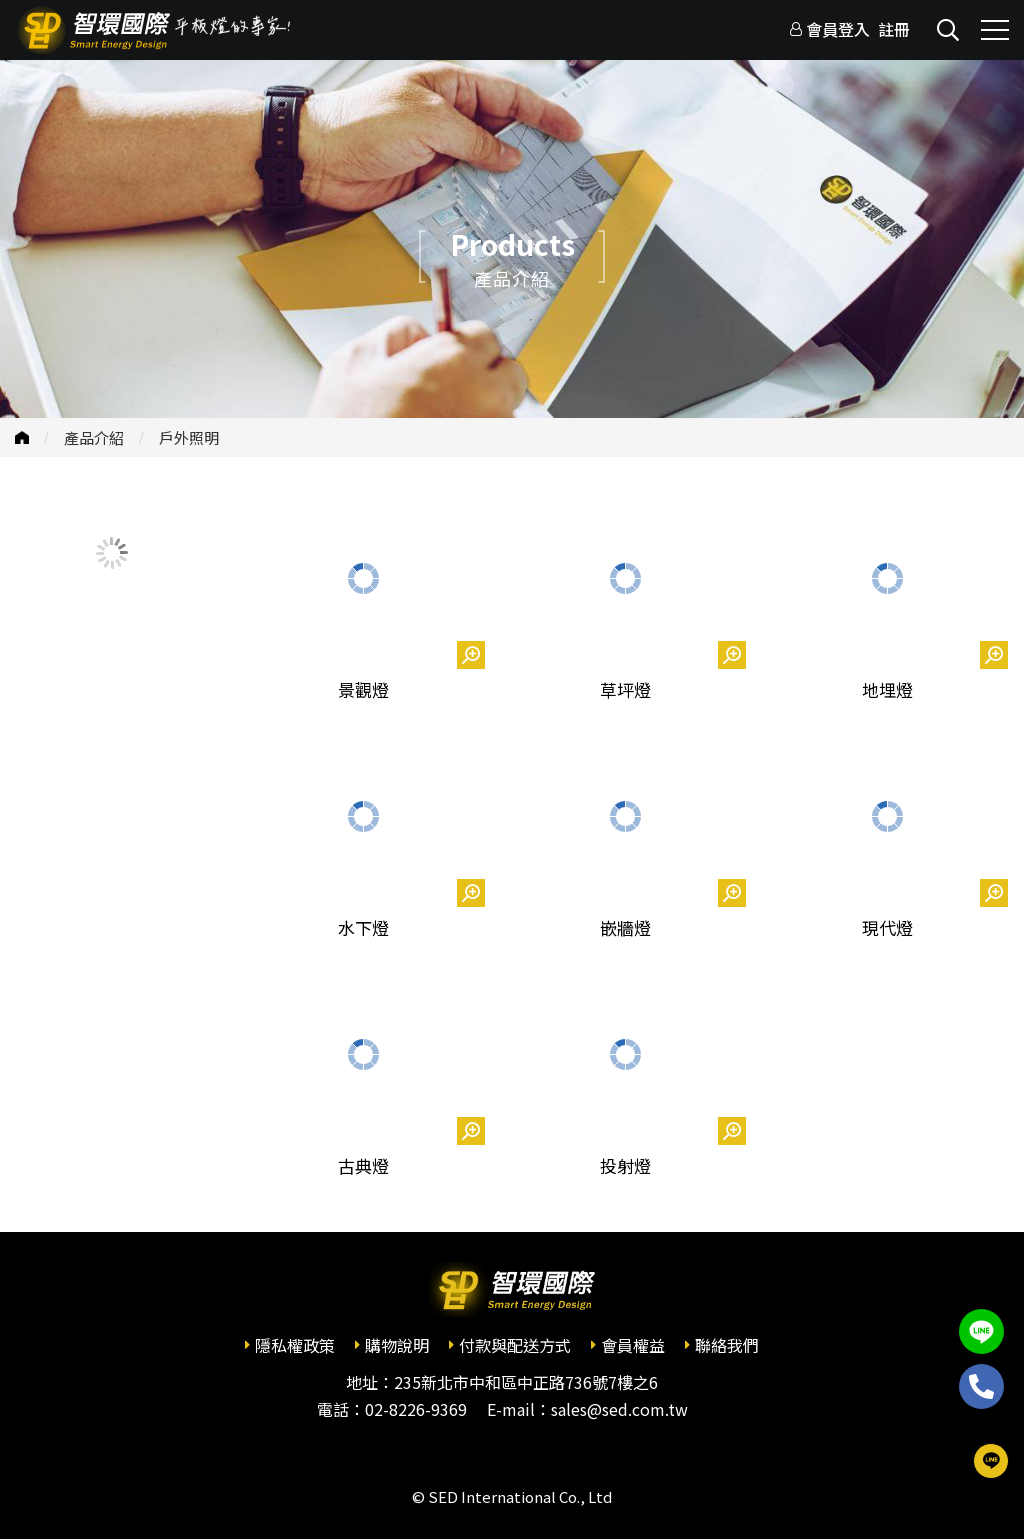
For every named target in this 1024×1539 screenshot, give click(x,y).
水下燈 (363, 927)
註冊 (894, 29)
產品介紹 (94, 437)
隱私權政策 (295, 1345)
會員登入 (838, 29)
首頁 (22, 437)
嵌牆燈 (625, 927)
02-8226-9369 (416, 1409)
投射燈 (625, 1165)
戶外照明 (189, 437)
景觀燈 (363, 689)
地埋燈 (887, 689)
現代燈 (887, 927)
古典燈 (363, 1165)
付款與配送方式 (515, 1345)
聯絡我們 (727, 1345)
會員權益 (633, 1345)
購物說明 (397, 1345)
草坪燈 (625, 689)
